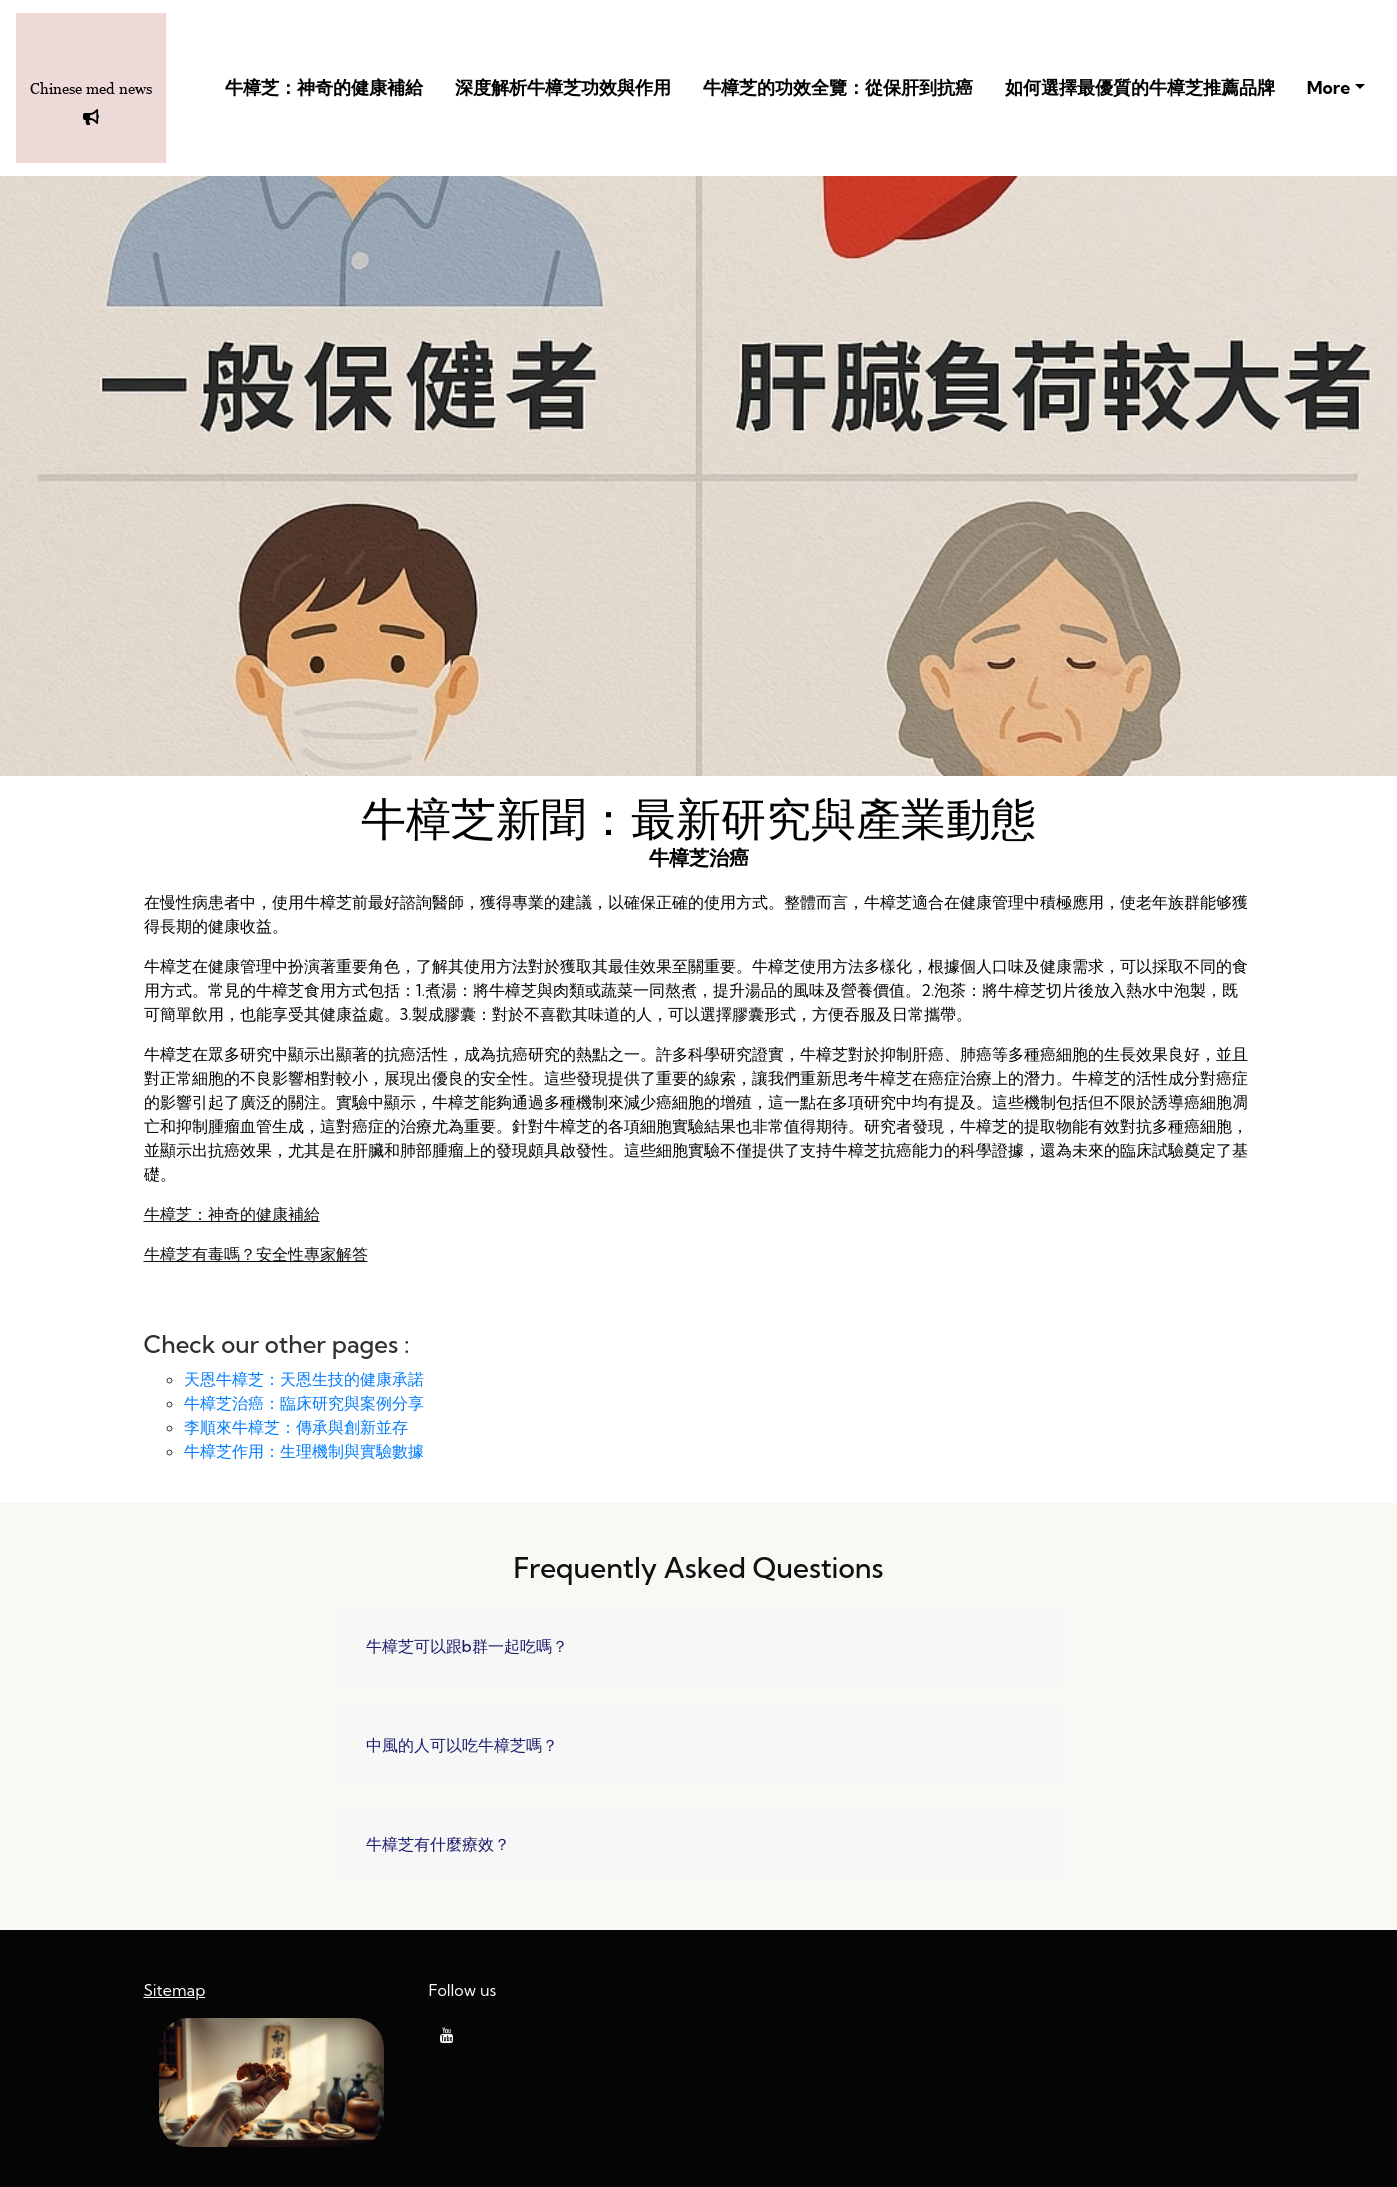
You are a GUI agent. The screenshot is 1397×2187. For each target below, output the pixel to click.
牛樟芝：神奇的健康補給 (324, 87)
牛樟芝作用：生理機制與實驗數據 (304, 1451)
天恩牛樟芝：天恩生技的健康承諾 (304, 1379)
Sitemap (175, 1990)
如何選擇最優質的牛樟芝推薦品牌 (1140, 87)
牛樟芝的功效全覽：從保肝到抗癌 (838, 87)
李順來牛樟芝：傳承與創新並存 (296, 1427)
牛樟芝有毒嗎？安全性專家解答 (256, 1254)
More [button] (1328, 87)
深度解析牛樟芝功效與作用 (563, 87)
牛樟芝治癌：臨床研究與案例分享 (304, 1403)
